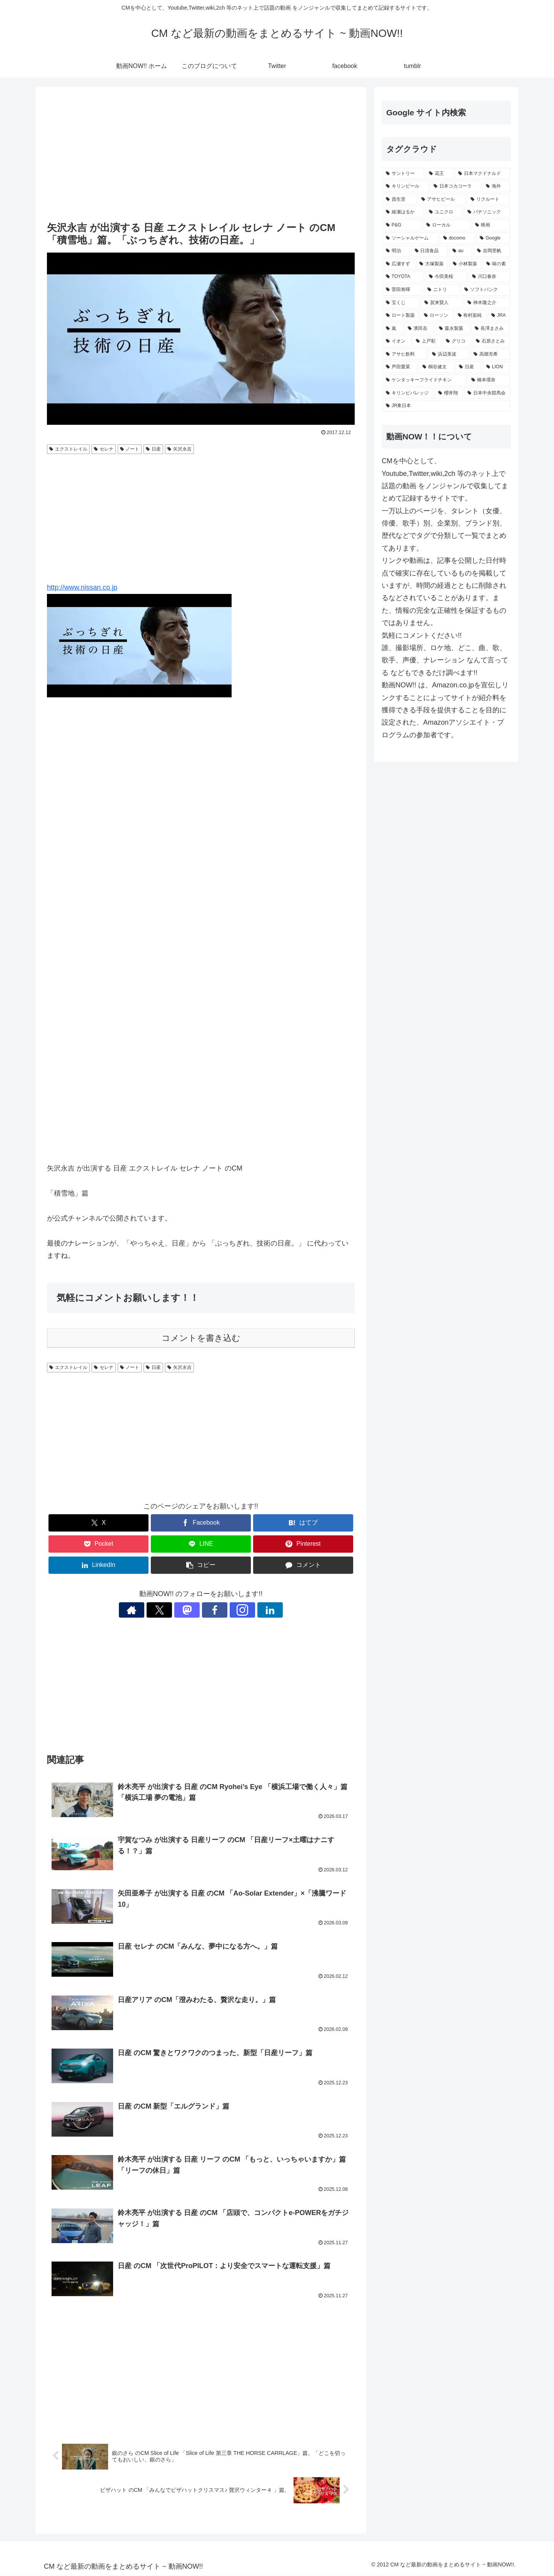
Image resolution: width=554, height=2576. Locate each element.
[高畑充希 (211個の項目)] (490, 354)
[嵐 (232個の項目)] (392, 328)
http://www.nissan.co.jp (82, 587)
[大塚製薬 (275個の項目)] (432, 264)
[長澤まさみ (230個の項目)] (490, 328)
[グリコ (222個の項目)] (456, 341)
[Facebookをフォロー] (209, 1610)
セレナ (103, 449)
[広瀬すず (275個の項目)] (398, 264)
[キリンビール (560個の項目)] (405, 186)
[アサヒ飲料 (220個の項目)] (404, 354)
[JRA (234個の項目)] (499, 315)
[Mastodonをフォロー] (192, 1610)
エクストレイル (68, 449)
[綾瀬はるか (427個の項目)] (403, 212)
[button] (201, 1565)
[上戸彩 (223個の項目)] (426, 341)
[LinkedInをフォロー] (245, 1610)
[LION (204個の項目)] (496, 367)
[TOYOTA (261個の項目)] (403, 277)
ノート (130, 449)
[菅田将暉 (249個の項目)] (402, 290)
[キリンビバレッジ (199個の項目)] (407, 393)
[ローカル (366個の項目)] (447, 225)
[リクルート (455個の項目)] (488, 199)
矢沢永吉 (179, 449)
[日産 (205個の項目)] (468, 367)
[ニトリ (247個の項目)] (441, 290)
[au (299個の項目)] (460, 251)
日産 (153, 449)
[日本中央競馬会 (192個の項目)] (487, 393)
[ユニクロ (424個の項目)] (444, 212)
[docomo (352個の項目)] (457, 238)
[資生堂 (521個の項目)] (399, 199)
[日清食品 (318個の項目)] (429, 251)
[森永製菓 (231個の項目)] (453, 328)
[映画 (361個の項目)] (491, 225)
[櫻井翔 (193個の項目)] (448, 393)
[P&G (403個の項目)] (401, 225)
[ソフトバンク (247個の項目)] (485, 290)
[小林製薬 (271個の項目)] (465, 264)
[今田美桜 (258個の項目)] (446, 277)
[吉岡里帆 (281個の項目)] (492, 251)
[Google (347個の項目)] (493, 238)
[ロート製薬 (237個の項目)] (400, 315)
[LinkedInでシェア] (98, 1565)
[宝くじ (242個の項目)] (400, 303)
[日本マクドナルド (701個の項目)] (482, 174)
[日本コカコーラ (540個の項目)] (455, 186)
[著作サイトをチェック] (156, 1610)
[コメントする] (303, 1565)
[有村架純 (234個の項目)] (470, 315)
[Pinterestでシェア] (303, 1544)
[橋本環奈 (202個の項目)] (489, 380)
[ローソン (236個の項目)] (436, 315)
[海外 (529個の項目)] (496, 186)
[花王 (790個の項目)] (439, 174)
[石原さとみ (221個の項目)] (491, 341)
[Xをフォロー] (174, 1610)
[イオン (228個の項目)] (396, 341)
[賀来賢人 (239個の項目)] (441, 303)
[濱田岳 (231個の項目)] (419, 328)
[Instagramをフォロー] (227, 1610)
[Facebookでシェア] (201, 1523)
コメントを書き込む (201, 1338)
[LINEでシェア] (201, 1544)
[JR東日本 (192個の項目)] (446, 406)
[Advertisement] (201, 155)
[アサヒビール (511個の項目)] (442, 199)
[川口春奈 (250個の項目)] (489, 277)
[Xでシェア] (98, 1523)
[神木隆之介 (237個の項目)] (487, 303)
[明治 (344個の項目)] (396, 251)
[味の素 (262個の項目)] (496, 264)
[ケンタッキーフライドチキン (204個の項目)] (424, 380)
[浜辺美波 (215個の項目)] (449, 354)
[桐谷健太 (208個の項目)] (436, 367)
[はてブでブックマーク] (303, 1523)
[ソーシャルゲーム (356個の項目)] (410, 238)
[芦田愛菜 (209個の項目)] (399, 367)
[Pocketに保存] (98, 1544)
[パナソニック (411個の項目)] (487, 212)
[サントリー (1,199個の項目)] (403, 174)
